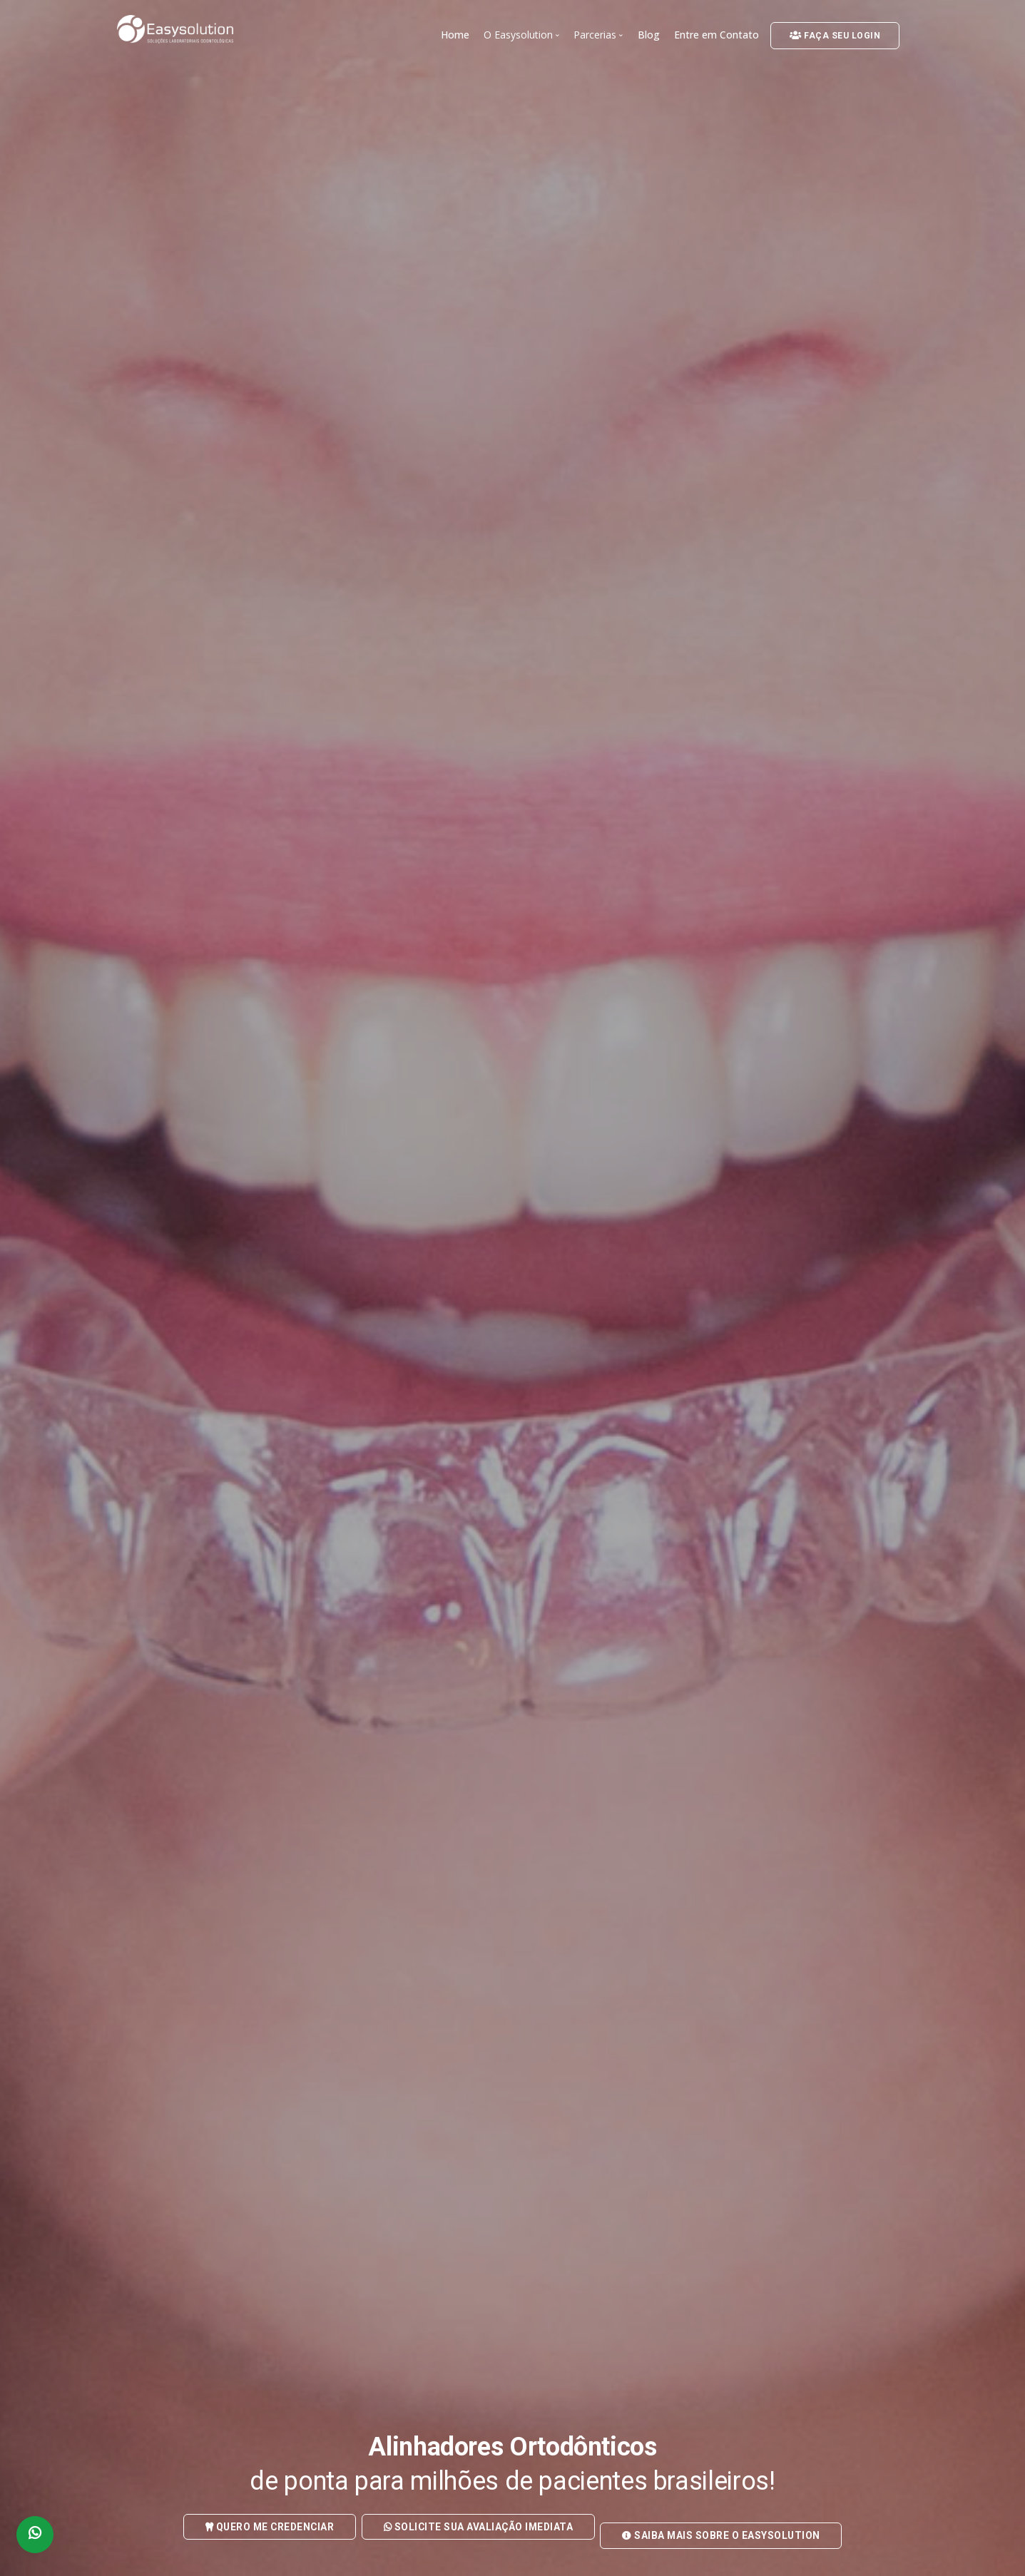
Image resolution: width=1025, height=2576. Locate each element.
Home (455, 34)
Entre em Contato (716, 34)
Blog (649, 34)
